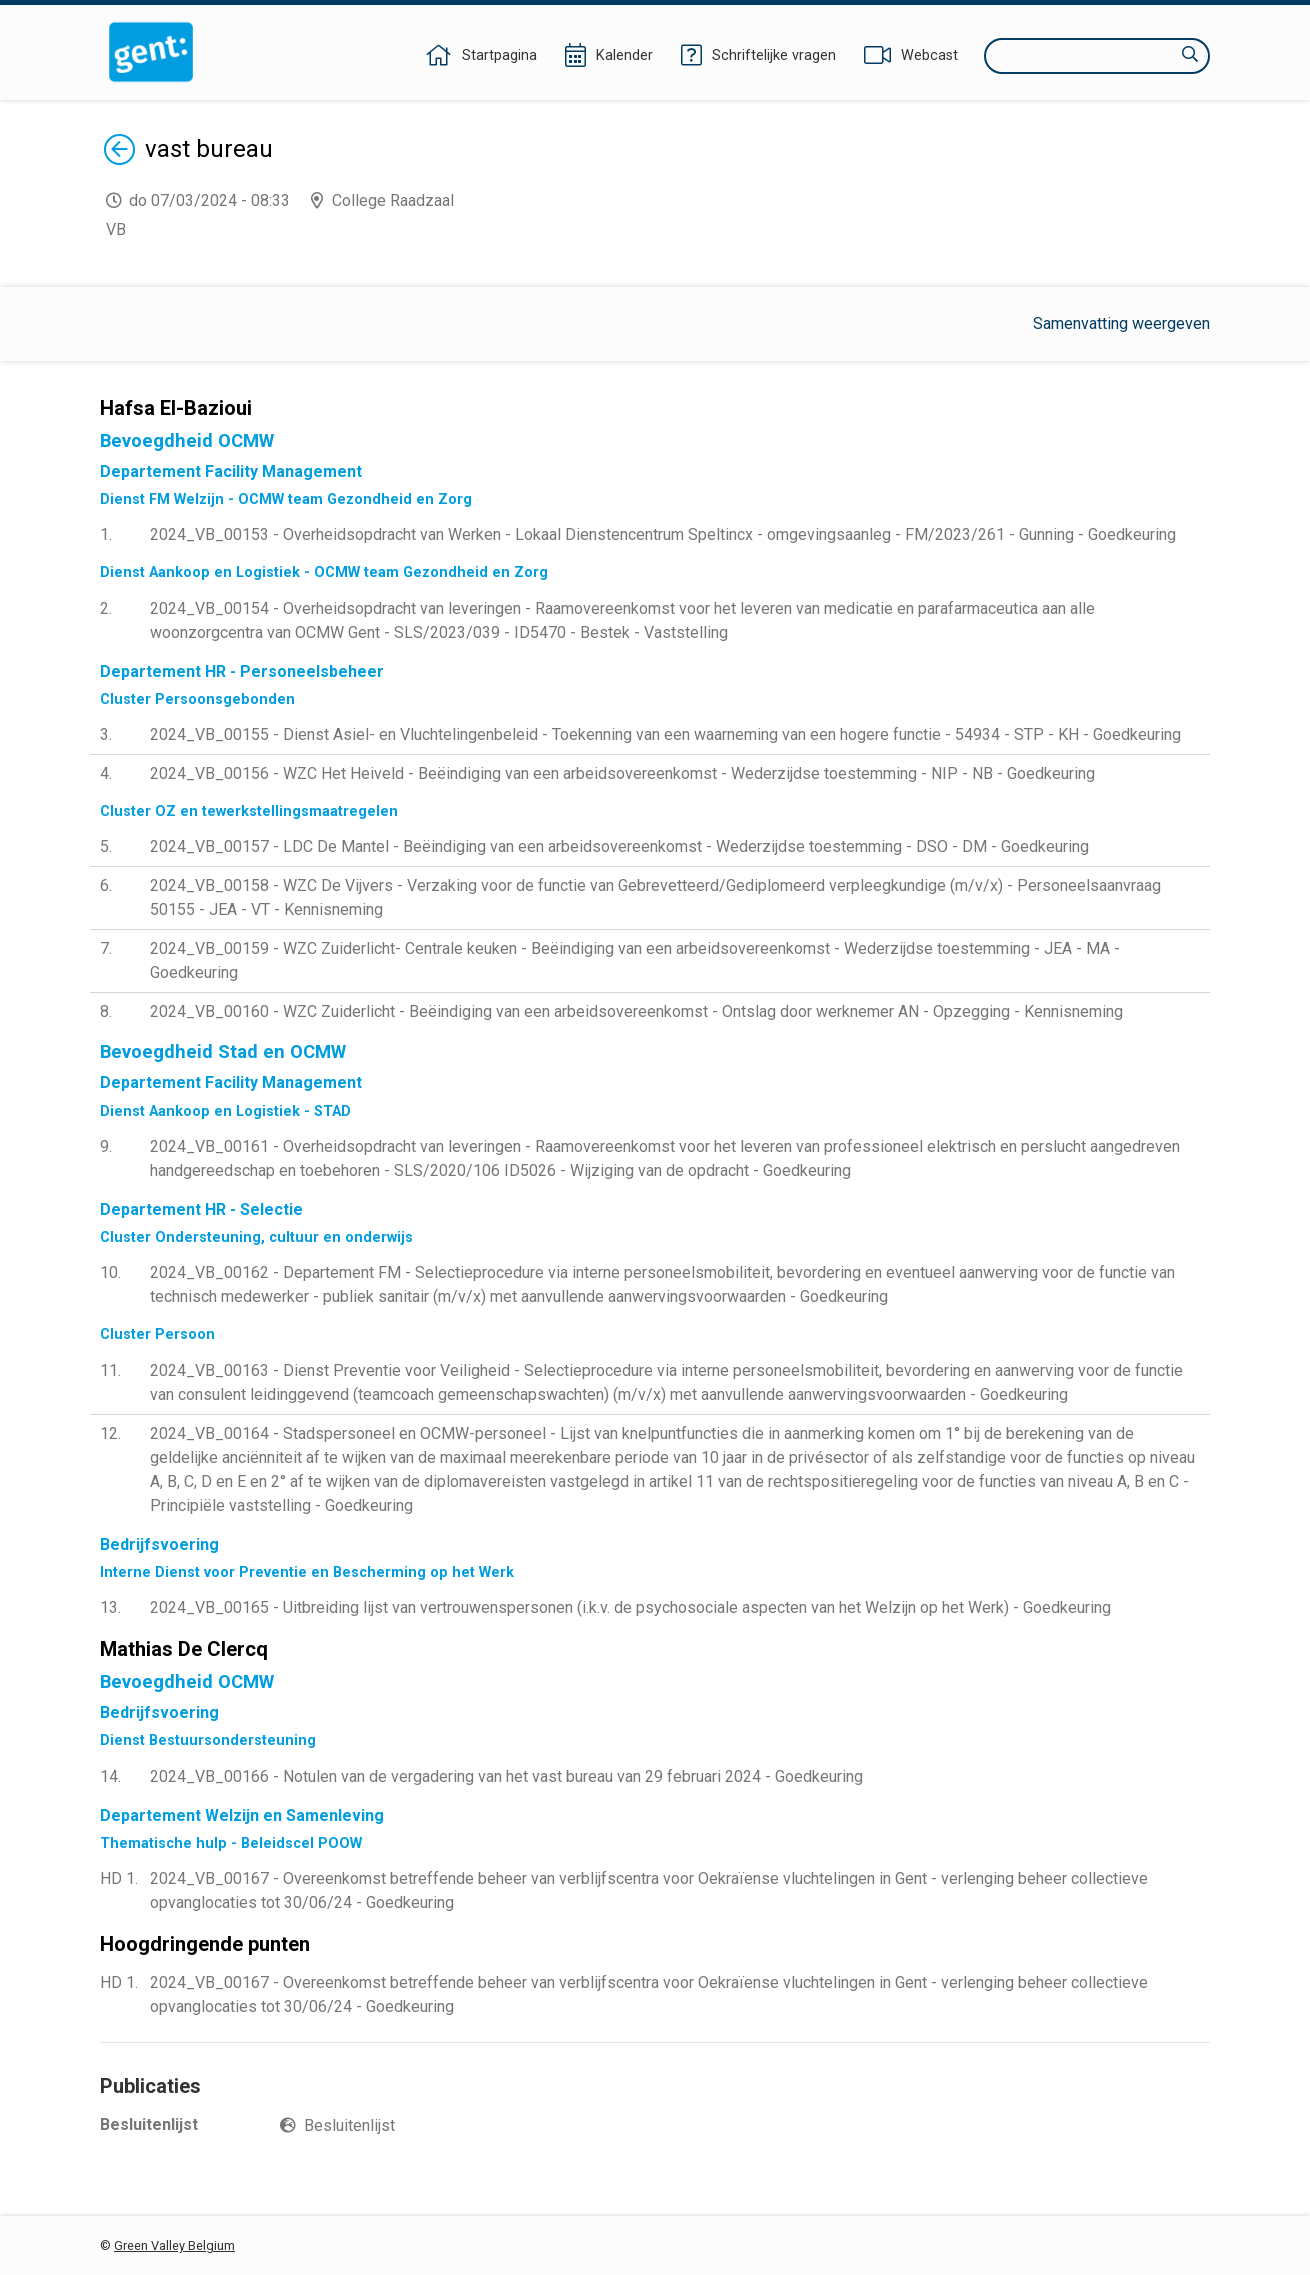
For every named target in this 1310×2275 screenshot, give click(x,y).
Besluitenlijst (349, 2125)
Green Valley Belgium (174, 2245)
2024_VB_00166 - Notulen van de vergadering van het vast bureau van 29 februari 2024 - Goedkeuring (506, 1776)
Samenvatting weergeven (1121, 323)
